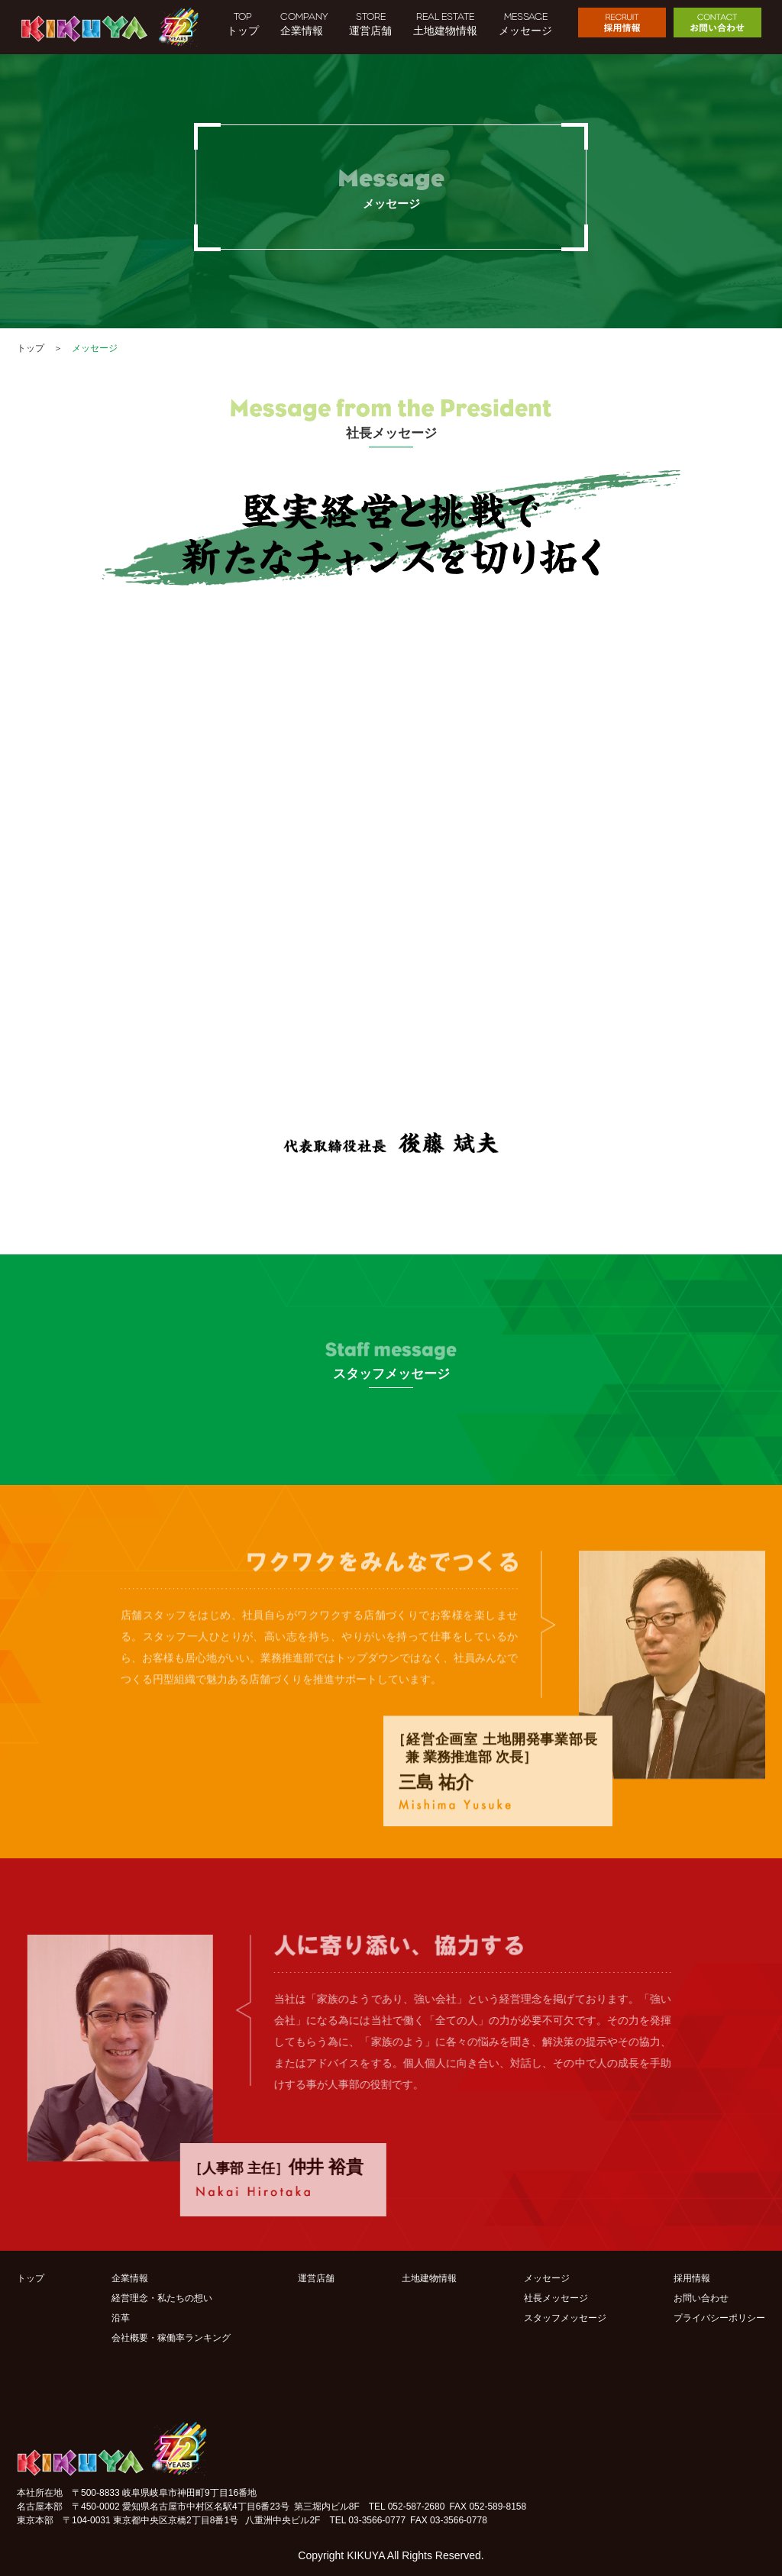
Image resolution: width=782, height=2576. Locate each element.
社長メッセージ (556, 2298)
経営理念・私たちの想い (161, 2298)
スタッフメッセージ (565, 2318)
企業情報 (129, 2278)
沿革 (120, 2318)
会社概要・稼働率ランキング (171, 2337)
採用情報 (692, 2278)
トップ (30, 348)
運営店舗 (316, 2278)
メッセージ (547, 2278)
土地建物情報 (429, 2278)
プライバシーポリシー (719, 2318)
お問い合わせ (701, 2298)
